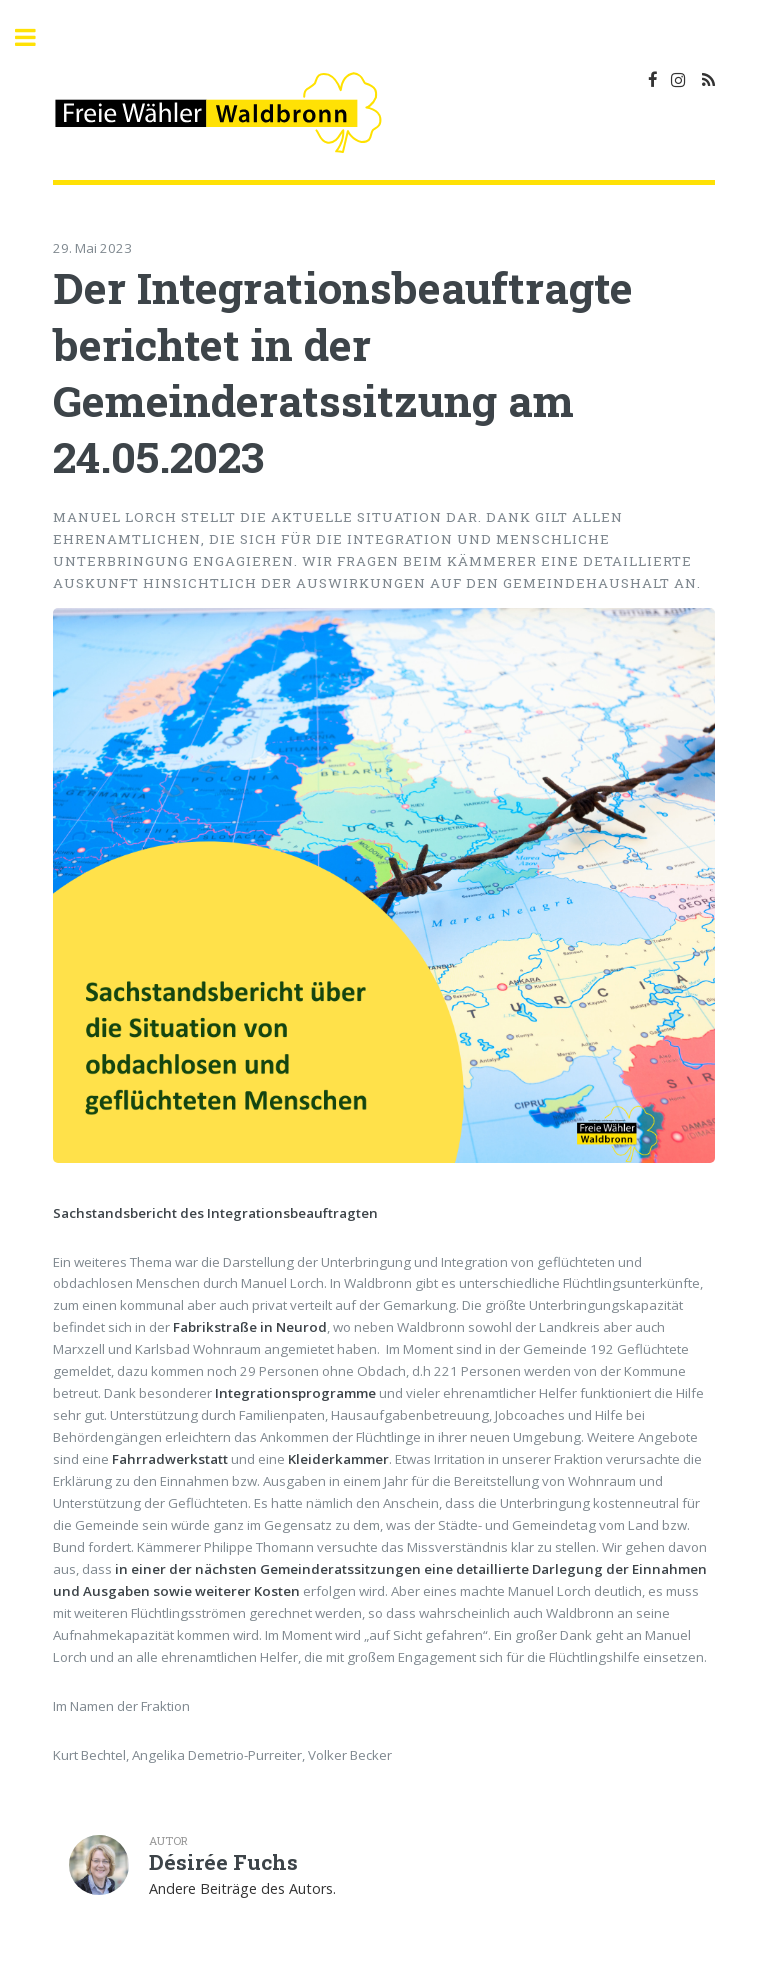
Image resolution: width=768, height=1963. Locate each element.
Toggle (36, 37)
